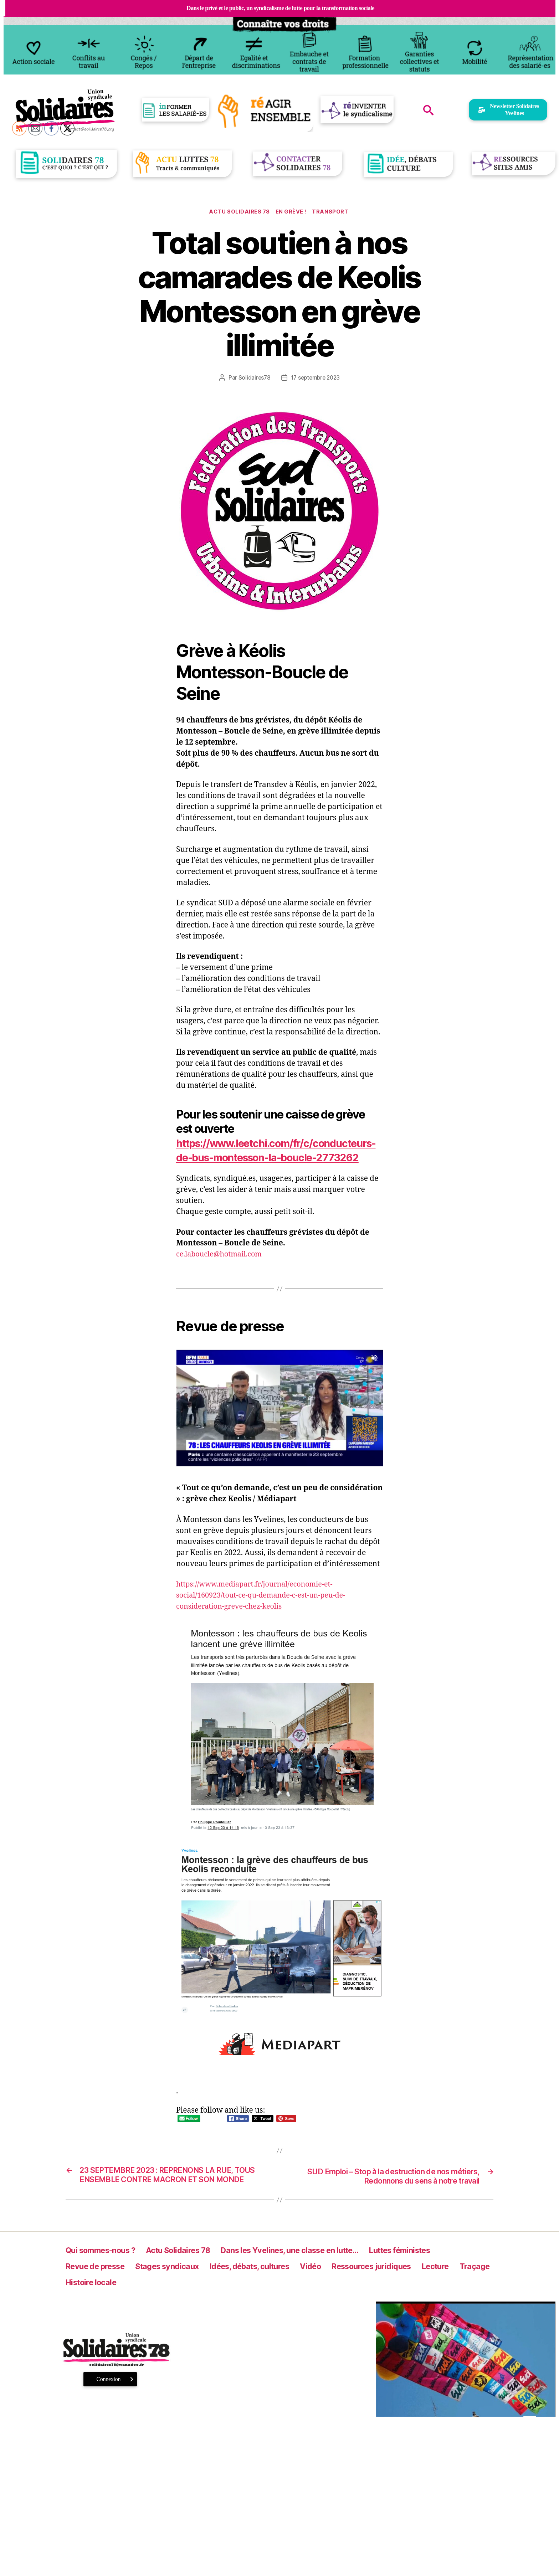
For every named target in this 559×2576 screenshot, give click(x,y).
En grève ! (292, 212)
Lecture (475, 2292)
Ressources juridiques (404, 2292)
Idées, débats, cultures (270, 2292)
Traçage (82, 2308)
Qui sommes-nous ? (105, 2276)
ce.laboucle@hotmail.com (221, 1269)
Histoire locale (137, 2308)
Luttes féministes (439, 2276)
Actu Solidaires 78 (238, 212)
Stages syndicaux (178, 2292)
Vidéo (338, 2292)
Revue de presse (99, 2292)
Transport (332, 212)
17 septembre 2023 (315, 378)
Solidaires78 (252, 378)
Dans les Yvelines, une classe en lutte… (315, 2276)
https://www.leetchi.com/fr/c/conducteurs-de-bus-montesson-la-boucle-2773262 (277, 1158)
